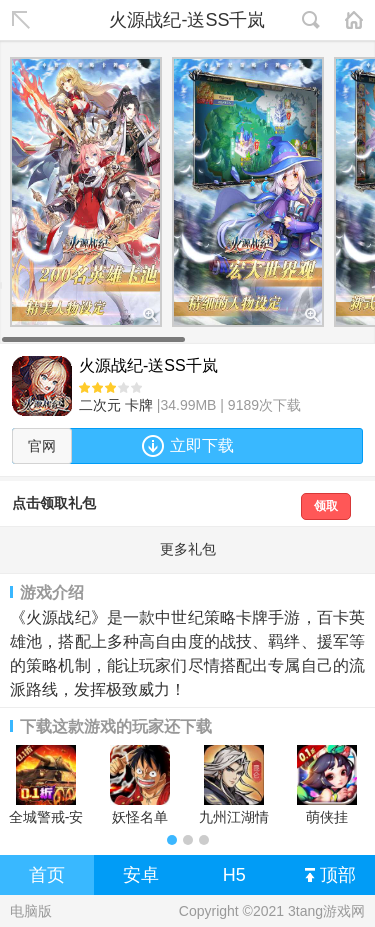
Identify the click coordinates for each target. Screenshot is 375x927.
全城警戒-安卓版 (46, 785)
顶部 (330, 876)
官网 (42, 446)
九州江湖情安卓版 (234, 785)
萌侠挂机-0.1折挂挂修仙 (327, 785)
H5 (234, 875)
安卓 (141, 875)
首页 (47, 875)
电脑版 (31, 911)
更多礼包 (188, 549)
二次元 (100, 405)
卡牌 (139, 405)
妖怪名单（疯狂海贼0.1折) (140, 785)
